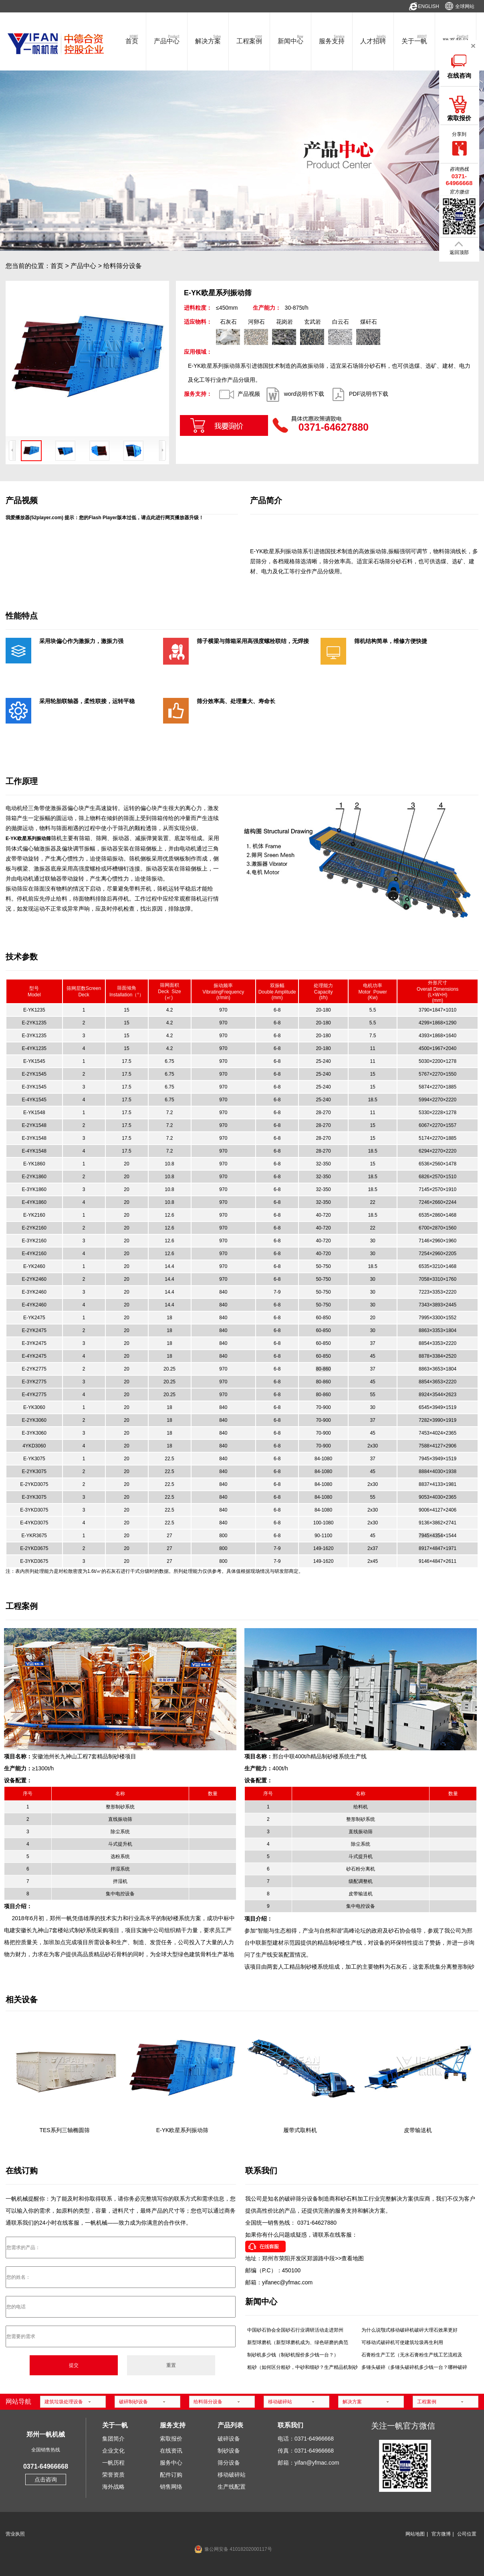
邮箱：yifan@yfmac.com (308, 2462)
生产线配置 (232, 2486)
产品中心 (83, 265)
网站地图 (415, 2534)
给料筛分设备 (122, 265)
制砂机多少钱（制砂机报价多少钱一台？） (293, 2355)
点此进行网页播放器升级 (172, 517)
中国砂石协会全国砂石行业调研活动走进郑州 (295, 2330)
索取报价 (171, 2438)
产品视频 (249, 394)
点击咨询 (45, 2479)
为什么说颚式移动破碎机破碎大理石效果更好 (409, 2330)
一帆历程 (113, 2462)
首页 (56, 265)
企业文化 (113, 2450)
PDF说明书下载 (368, 394)
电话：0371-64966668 (306, 2438)
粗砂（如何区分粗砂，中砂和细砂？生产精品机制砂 (302, 2367)
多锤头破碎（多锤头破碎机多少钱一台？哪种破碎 (414, 2367)
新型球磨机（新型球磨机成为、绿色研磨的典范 (297, 2342)
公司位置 (466, 2534)
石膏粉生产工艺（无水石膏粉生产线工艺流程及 (411, 2355)
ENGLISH (428, 6)
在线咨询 (459, 75)
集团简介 (113, 2438)
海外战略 (113, 2486)
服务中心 (171, 2462)
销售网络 (171, 2486)
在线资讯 (171, 2450)
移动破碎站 (232, 2474)
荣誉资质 (113, 2474)
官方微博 (441, 2534)
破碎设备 (229, 2438)
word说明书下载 (304, 394)
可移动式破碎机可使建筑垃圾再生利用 (402, 2342)
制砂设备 (229, 2450)
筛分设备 (229, 2462)
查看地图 (352, 2258)
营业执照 (15, 2534)
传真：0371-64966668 (306, 2450)
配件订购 (171, 2474)
